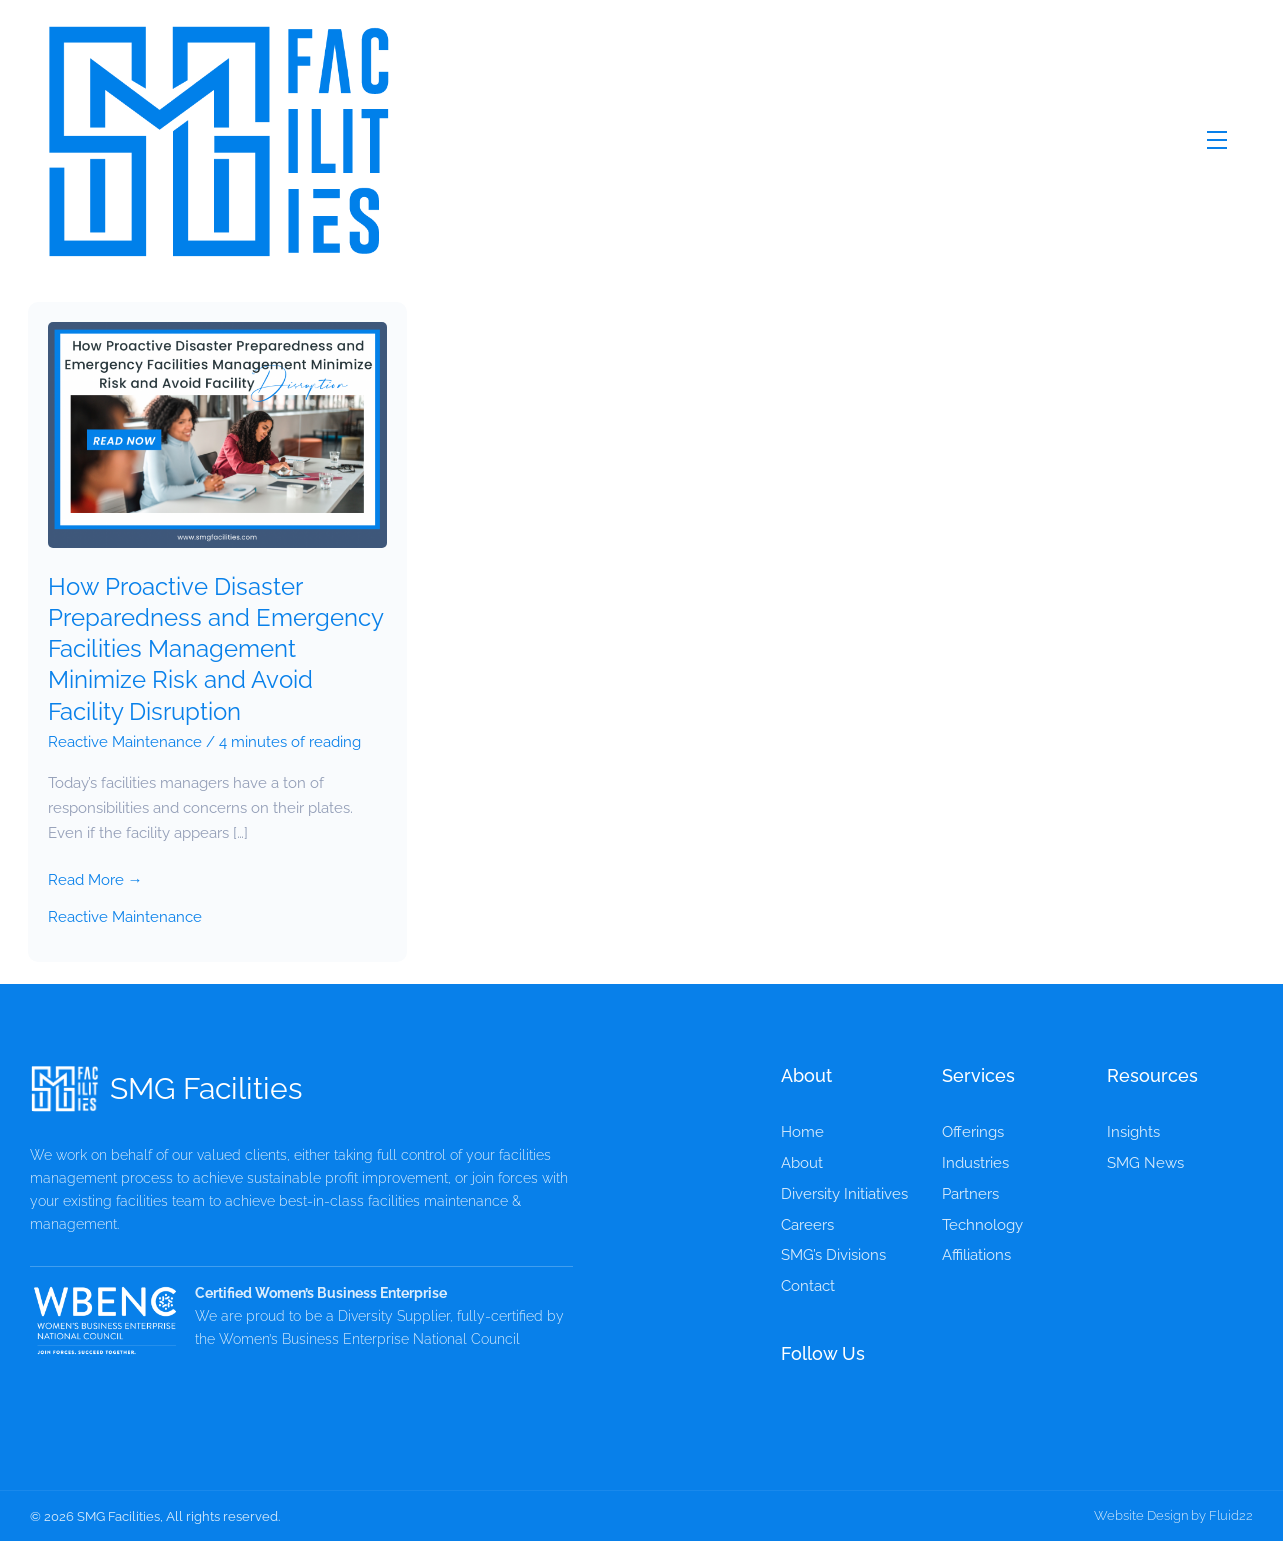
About (802, 1163)
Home (802, 1132)
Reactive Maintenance (125, 742)
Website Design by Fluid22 (1173, 1515)
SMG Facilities (206, 1088)
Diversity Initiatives (844, 1194)
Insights (1133, 1132)
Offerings (973, 1132)
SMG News (1145, 1163)
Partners (970, 1194)
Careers (807, 1225)
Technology (982, 1225)
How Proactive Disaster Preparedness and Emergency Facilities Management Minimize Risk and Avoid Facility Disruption (215, 649)
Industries (975, 1163)
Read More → (95, 878)
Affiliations (976, 1255)
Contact (808, 1286)
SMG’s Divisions (833, 1255)
